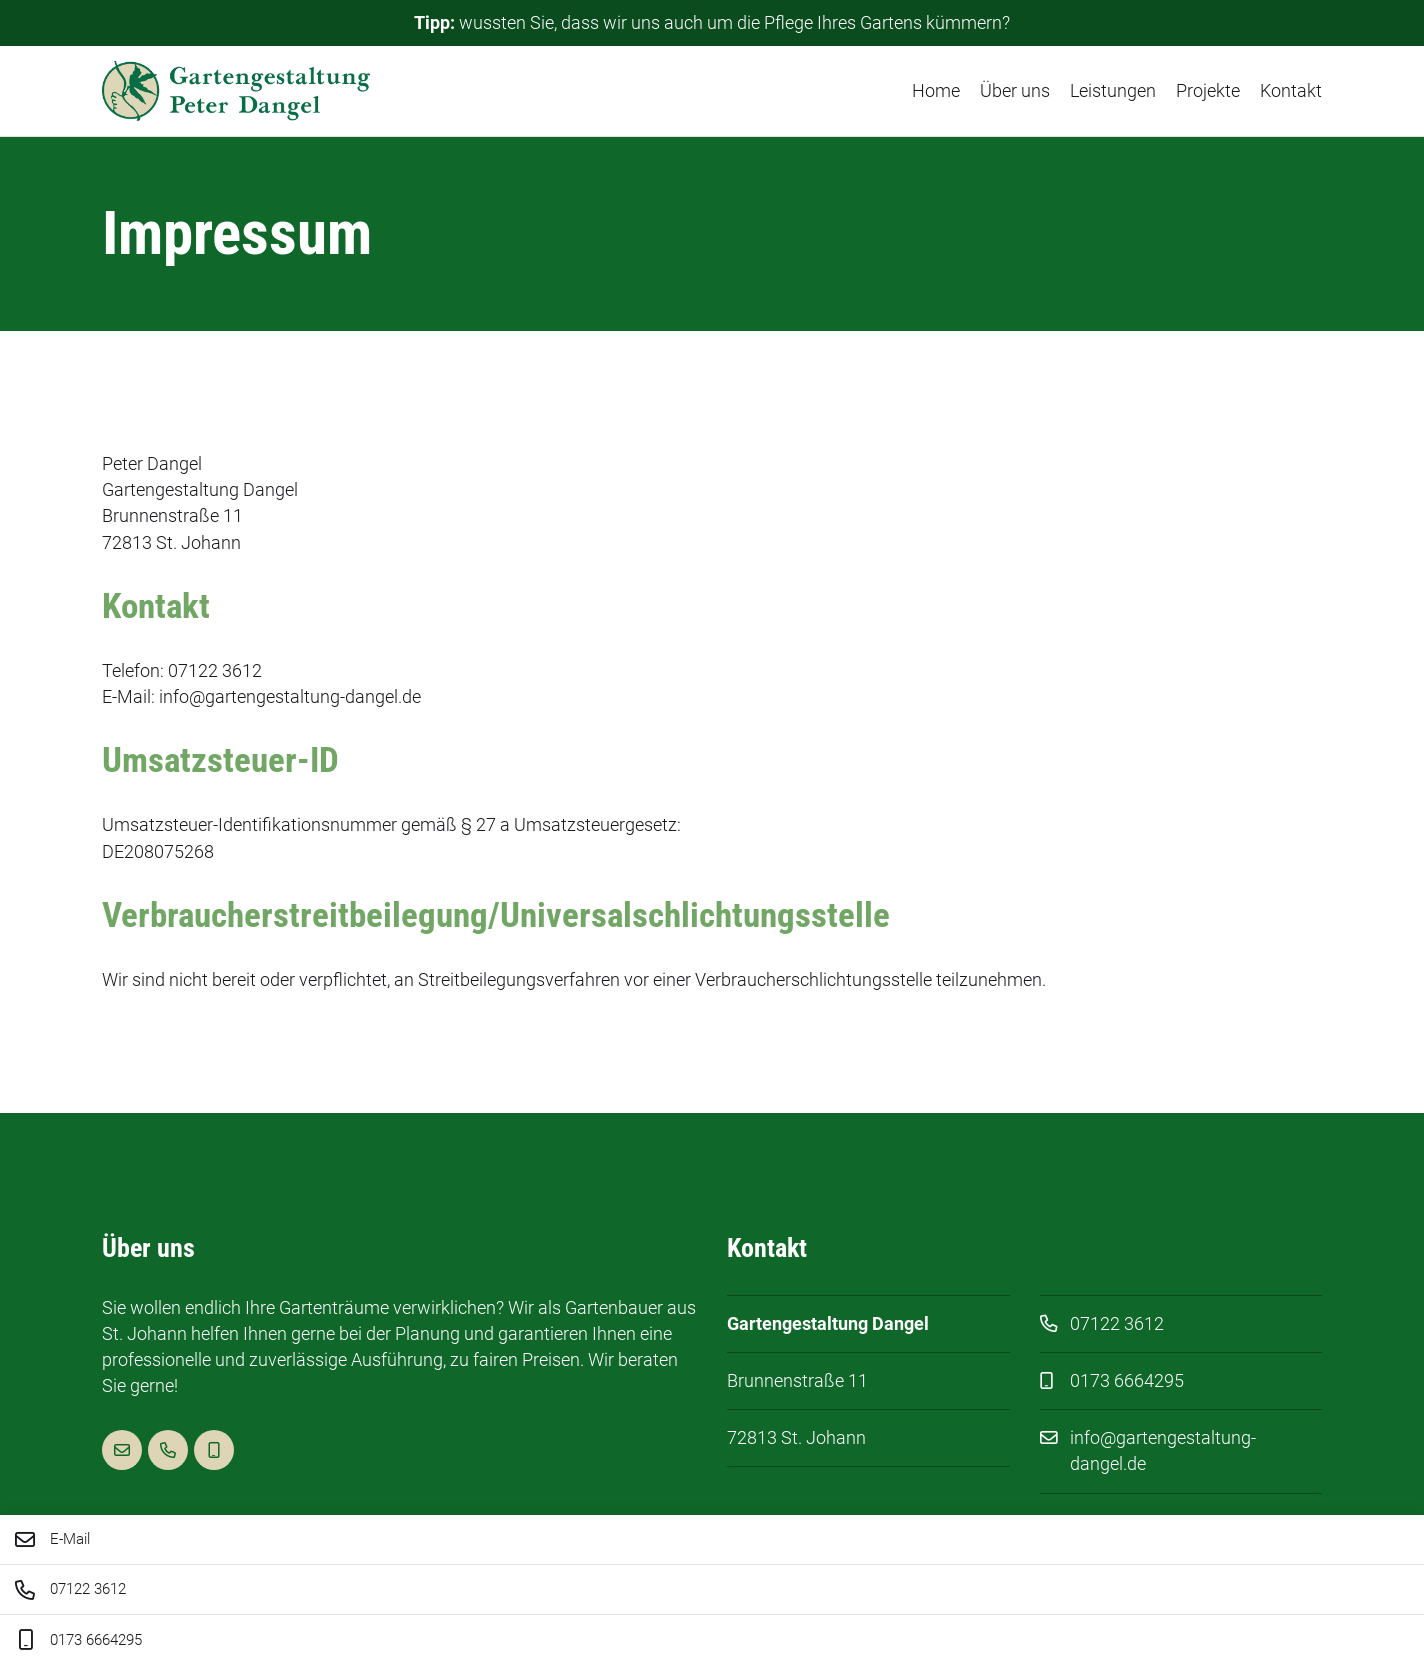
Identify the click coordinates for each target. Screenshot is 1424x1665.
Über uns (1015, 90)
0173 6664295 (1127, 1381)
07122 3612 (1117, 1324)
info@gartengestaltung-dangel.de (1163, 1451)
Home (936, 90)
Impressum (1209, 1625)
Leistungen (1113, 90)
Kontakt (1291, 90)
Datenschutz (1288, 1625)
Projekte (1208, 90)
